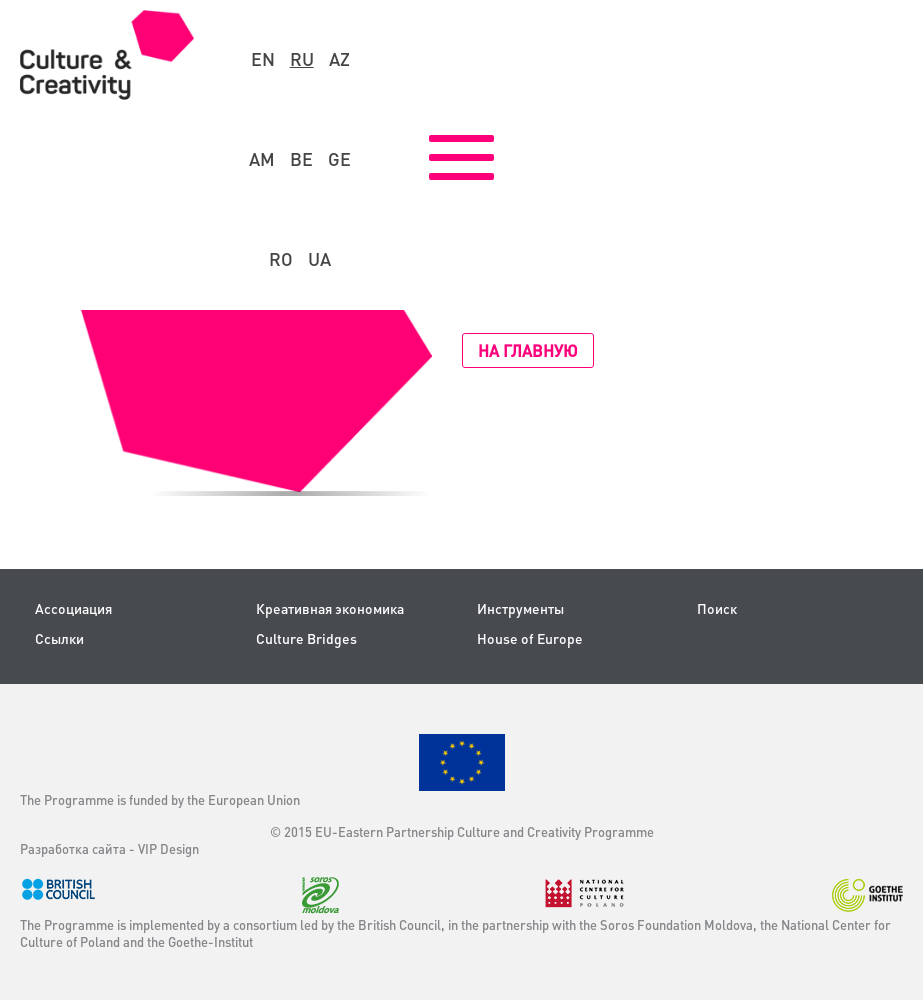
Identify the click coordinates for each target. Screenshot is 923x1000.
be (301, 159)
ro (281, 259)
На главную (528, 350)
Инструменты (520, 608)
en (263, 59)
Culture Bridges (306, 638)
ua (319, 259)
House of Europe (530, 638)
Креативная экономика (330, 608)
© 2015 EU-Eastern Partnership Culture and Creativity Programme (462, 831)
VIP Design (168, 848)
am (262, 159)
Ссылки (59, 638)
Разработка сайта (73, 848)
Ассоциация (73, 608)
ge (339, 159)
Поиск (717, 608)
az (339, 59)
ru (302, 59)
